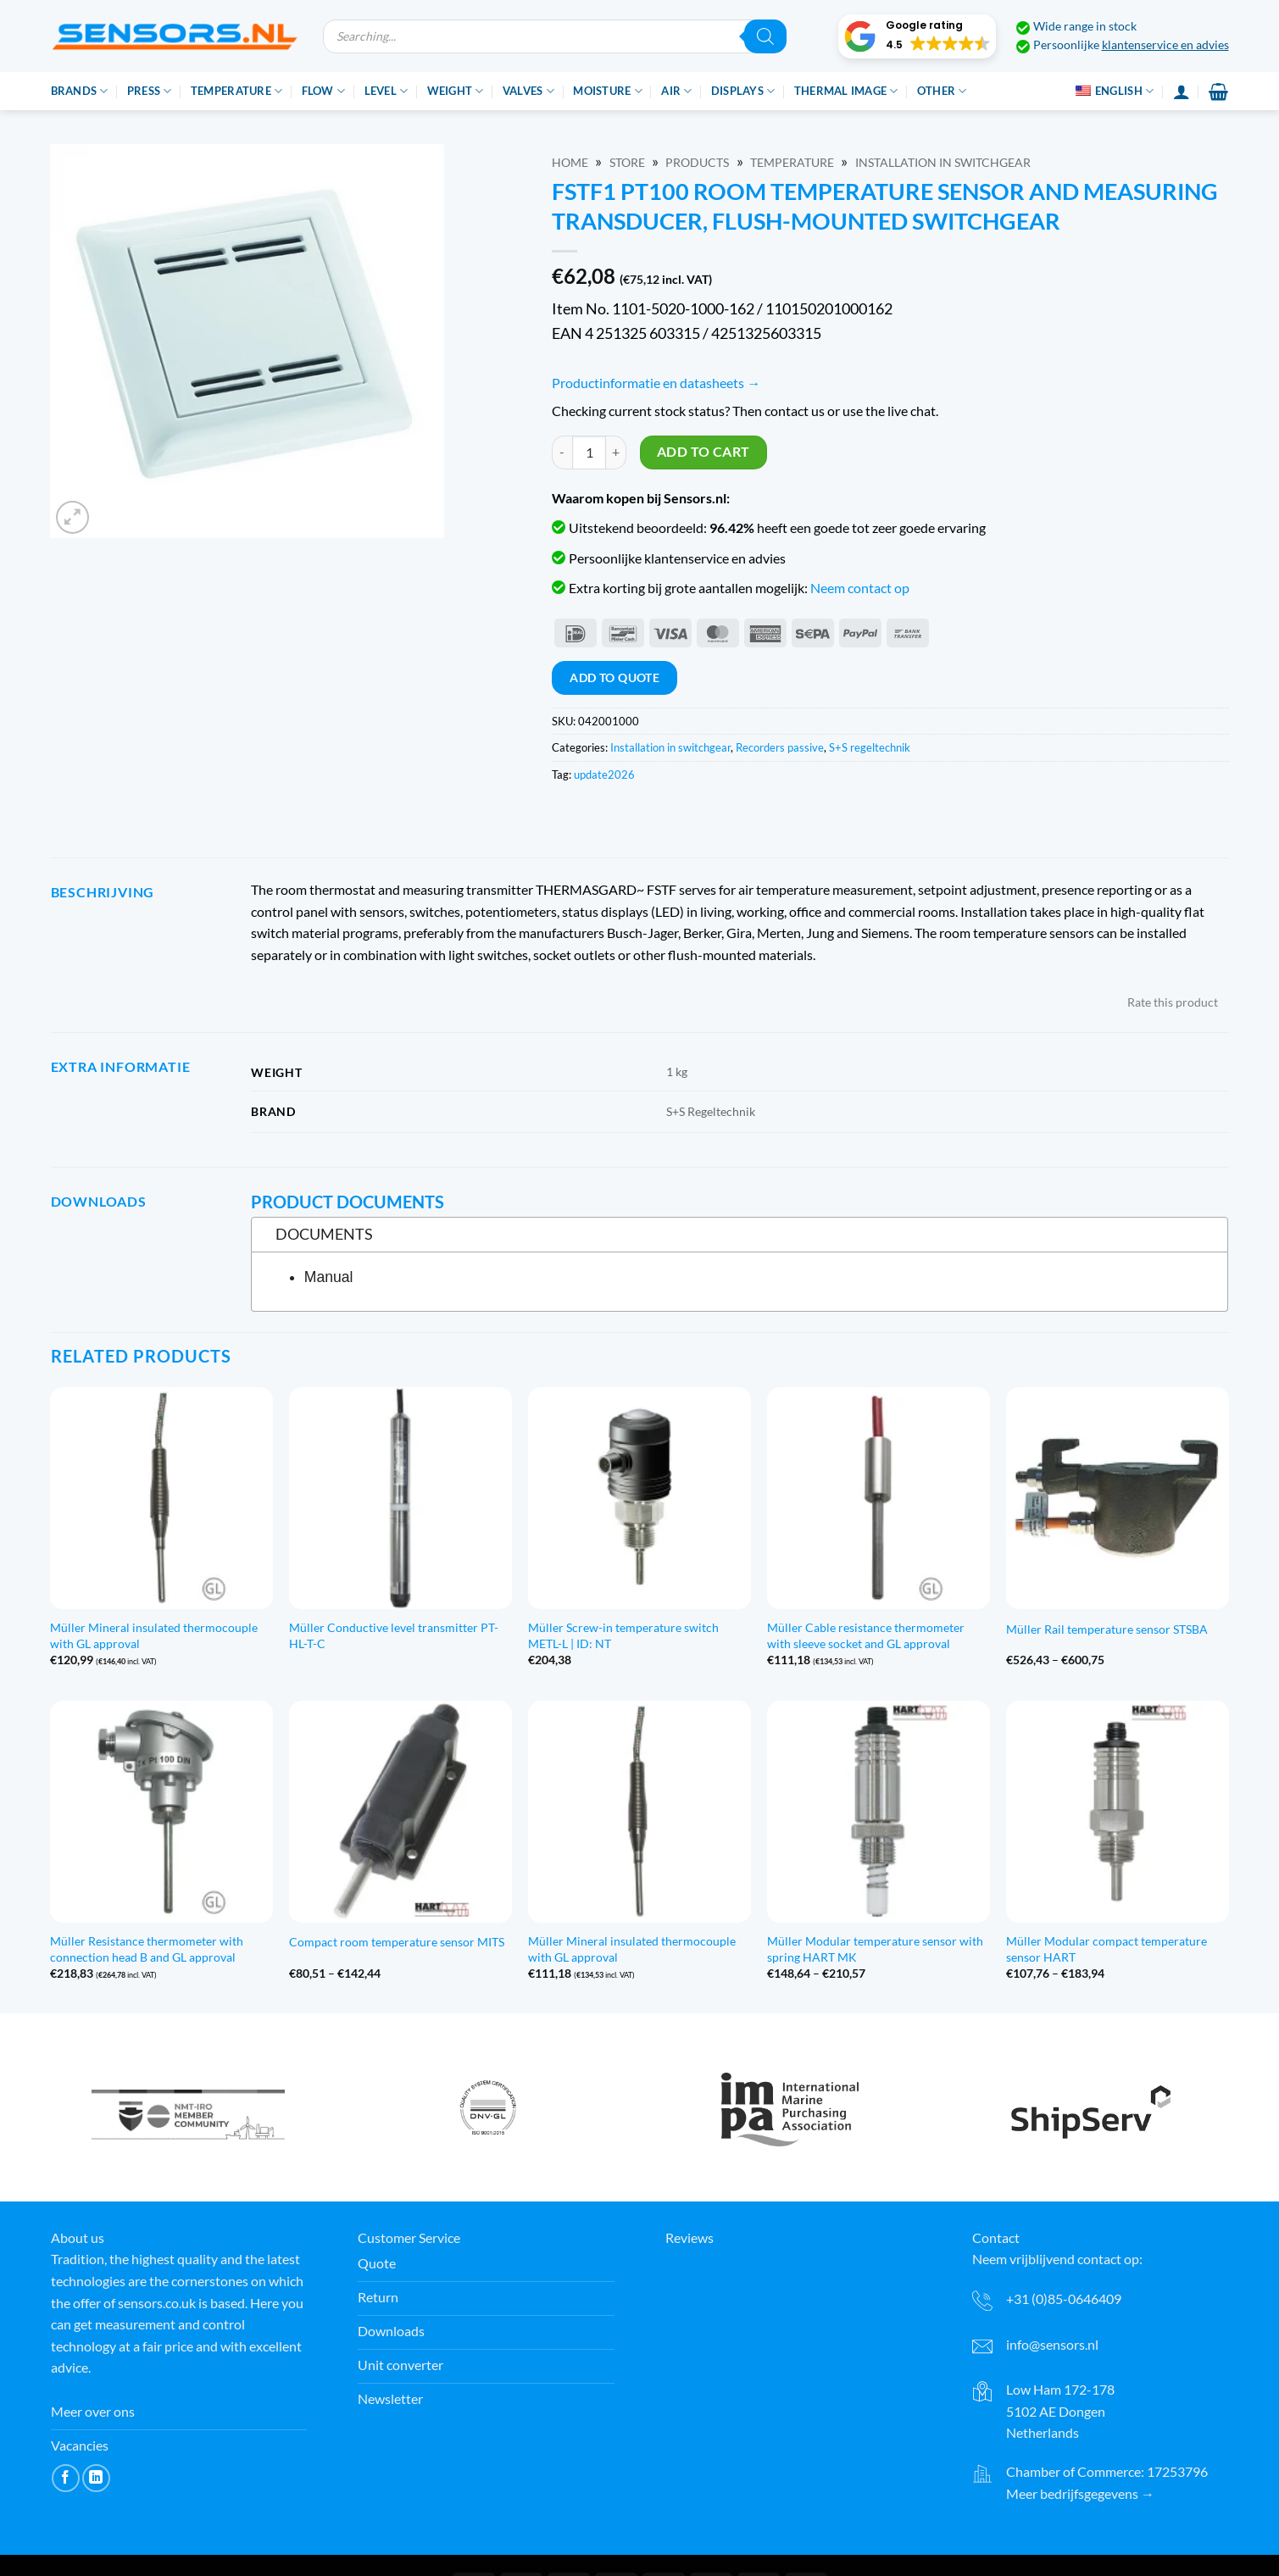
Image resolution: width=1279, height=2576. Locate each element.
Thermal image (846, 91)
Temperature (236, 91)
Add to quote (614, 677)
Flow (323, 91)
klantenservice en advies (1165, 45)
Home (570, 162)
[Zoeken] (765, 36)
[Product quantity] (589, 452)
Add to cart (703, 451)
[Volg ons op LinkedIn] (96, 2478)
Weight (455, 91)
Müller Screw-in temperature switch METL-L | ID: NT (623, 1635)
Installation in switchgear (943, 162)
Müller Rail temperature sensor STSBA (1107, 1629)
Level (386, 91)
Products (697, 162)
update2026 (604, 774)
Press (149, 91)
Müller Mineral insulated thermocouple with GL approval (154, 1635)
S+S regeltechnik (869, 747)
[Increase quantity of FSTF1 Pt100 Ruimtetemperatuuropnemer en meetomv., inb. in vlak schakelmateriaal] (616, 452)
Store (627, 162)
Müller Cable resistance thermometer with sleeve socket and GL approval (866, 1635)
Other (942, 91)
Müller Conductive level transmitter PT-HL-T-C (393, 1635)
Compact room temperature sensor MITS (396, 1942)
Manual (328, 1277)
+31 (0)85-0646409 (1063, 2298)
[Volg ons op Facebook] (66, 2478)
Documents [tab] (317, 1234)
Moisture (607, 91)
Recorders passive (780, 747)
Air (676, 91)
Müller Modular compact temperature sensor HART (1106, 1949)
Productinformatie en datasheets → (656, 383)
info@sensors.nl (1052, 2344)
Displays (743, 91)
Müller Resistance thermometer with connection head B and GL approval (146, 1949)
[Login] (1181, 91)
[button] (917, 36)
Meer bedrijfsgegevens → (1080, 2493)
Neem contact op (859, 588)
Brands (79, 91)
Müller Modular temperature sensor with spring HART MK (875, 1949)
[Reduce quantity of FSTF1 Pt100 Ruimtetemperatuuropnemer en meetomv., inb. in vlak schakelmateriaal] (562, 452)
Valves (528, 91)
